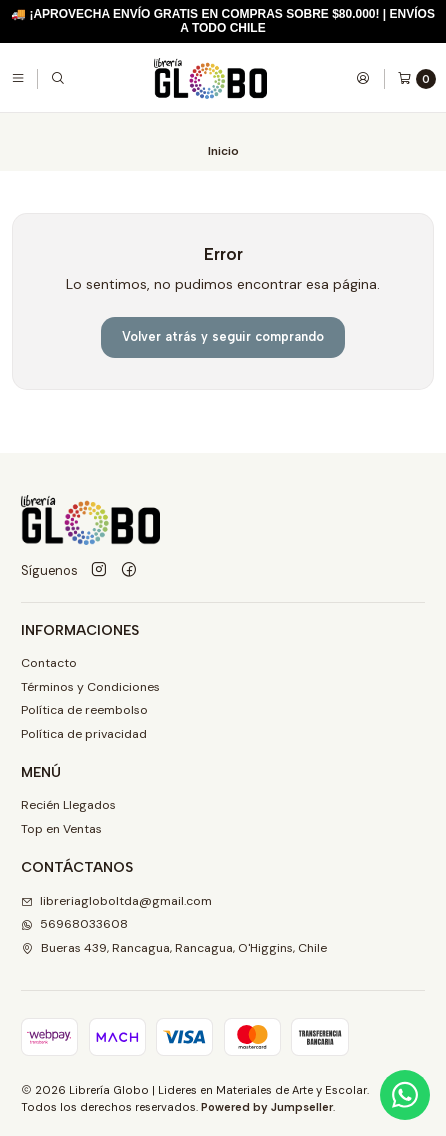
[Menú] (18, 78)
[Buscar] (58, 78)
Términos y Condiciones (90, 687)
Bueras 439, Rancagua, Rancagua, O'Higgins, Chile (174, 948)
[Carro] (416, 79)
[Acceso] (363, 78)
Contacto (49, 663)
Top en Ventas (61, 829)
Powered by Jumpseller (267, 1107)
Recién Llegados (68, 805)
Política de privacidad (84, 734)
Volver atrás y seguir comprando (223, 336)
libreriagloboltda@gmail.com (116, 901)
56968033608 (74, 924)
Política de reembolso (84, 710)
